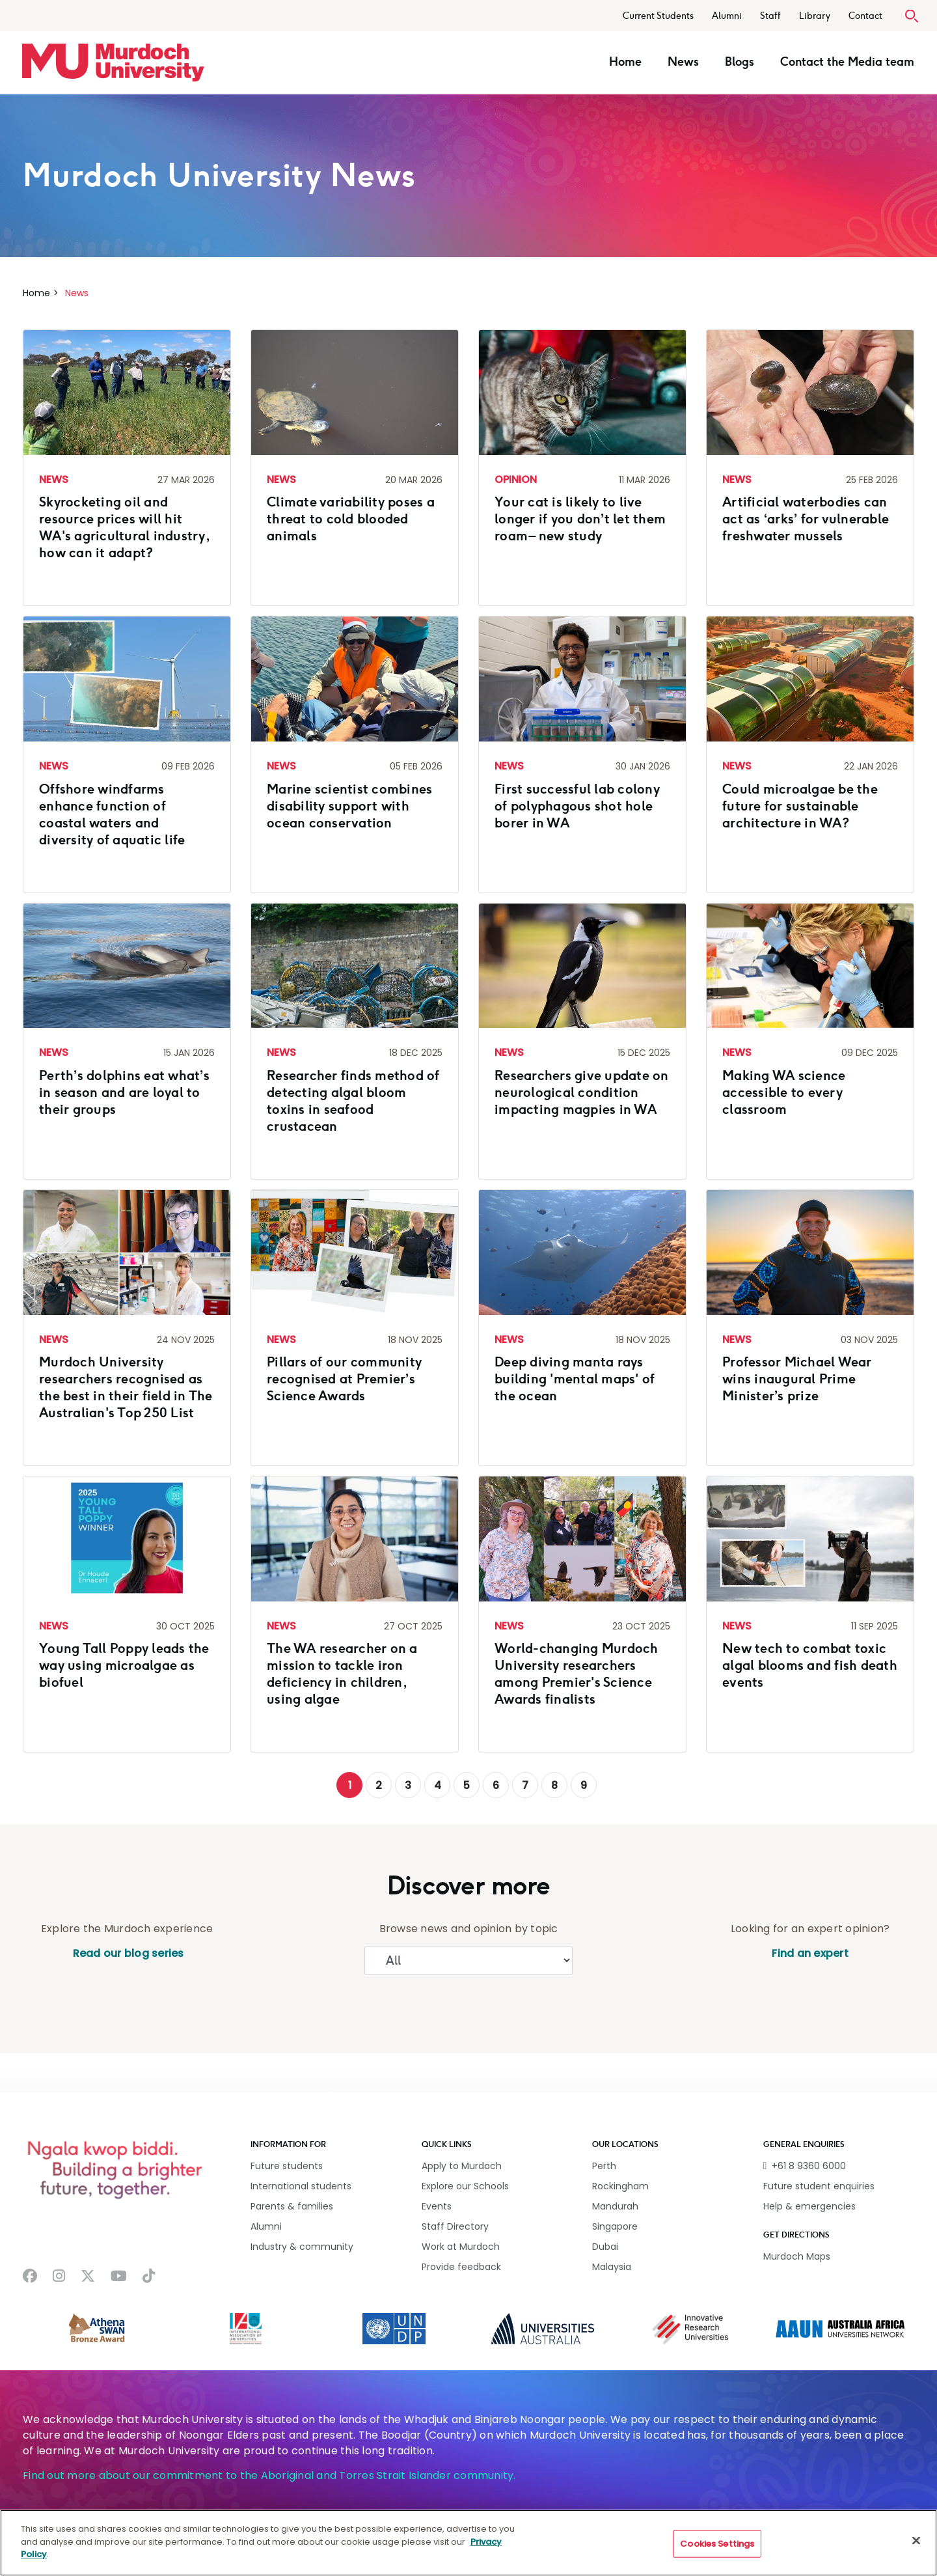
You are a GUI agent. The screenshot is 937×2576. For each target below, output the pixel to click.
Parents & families (292, 2206)
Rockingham (620, 2186)
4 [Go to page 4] (437, 1785)
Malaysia (611, 2266)
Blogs (739, 62)
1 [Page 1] (349, 1785)
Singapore (615, 2226)
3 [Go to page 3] (408, 1785)
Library (814, 15)
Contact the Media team (847, 62)
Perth (604, 2165)
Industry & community (302, 2246)
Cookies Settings (717, 2544)
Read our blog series (126, 1953)
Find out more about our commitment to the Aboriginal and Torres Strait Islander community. (269, 2475)
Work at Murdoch (461, 2246)
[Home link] (113, 62)
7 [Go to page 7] (525, 1785)
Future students (287, 2165)
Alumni (727, 15)
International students (301, 2186)
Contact (865, 15)
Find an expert (810, 1953)
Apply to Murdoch (462, 2165)
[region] (468, 2543)
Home (625, 62)
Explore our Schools (465, 2186)
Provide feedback (461, 2266)
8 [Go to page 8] (554, 1785)
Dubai (605, 2246)
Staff (770, 15)
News (683, 62)
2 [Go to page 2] (378, 1785)
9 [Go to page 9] (583, 1785)
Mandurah (615, 2206)
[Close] (916, 2541)
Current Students (658, 15)
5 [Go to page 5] (466, 1785)
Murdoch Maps (796, 2256)
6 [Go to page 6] (496, 1785)
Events (437, 2206)
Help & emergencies (809, 2206)
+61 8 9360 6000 (809, 2165)
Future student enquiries (819, 2186)
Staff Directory (455, 2226)
